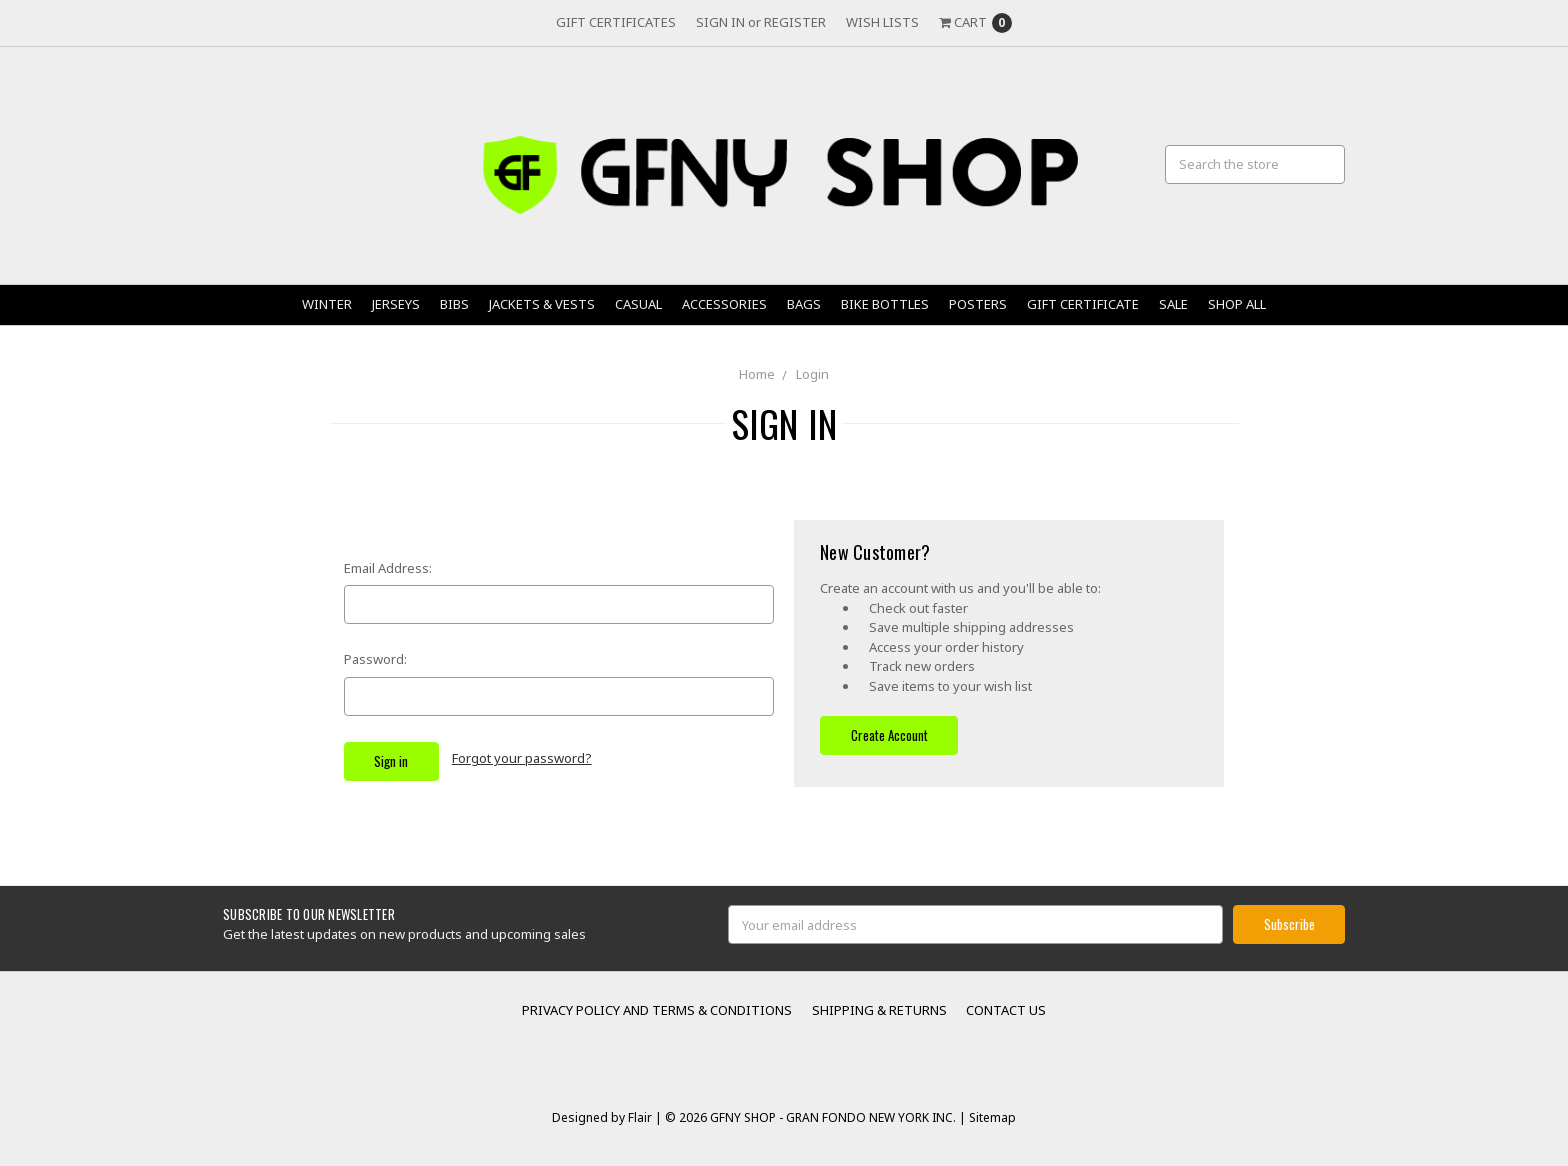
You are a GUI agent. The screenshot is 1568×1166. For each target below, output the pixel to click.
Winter (327, 304)
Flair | (645, 1117)
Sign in (720, 22)
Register (795, 22)
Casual (638, 304)
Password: (375, 659)
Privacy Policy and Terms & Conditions (657, 1010)
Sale (1173, 304)
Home (757, 374)
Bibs (454, 304)
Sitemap (991, 1117)
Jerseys (396, 304)
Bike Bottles (885, 304)
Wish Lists (882, 22)
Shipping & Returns (879, 1010)
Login (812, 374)
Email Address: (388, 568)
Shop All (1237, 304)
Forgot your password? (522, 758)
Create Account (889, 735)
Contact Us (1006, 1010)
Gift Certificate (1083, 304)
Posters (978, 304)
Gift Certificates (616, 22)
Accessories (724, 304)
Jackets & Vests (542, 304)
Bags (804, 304)
